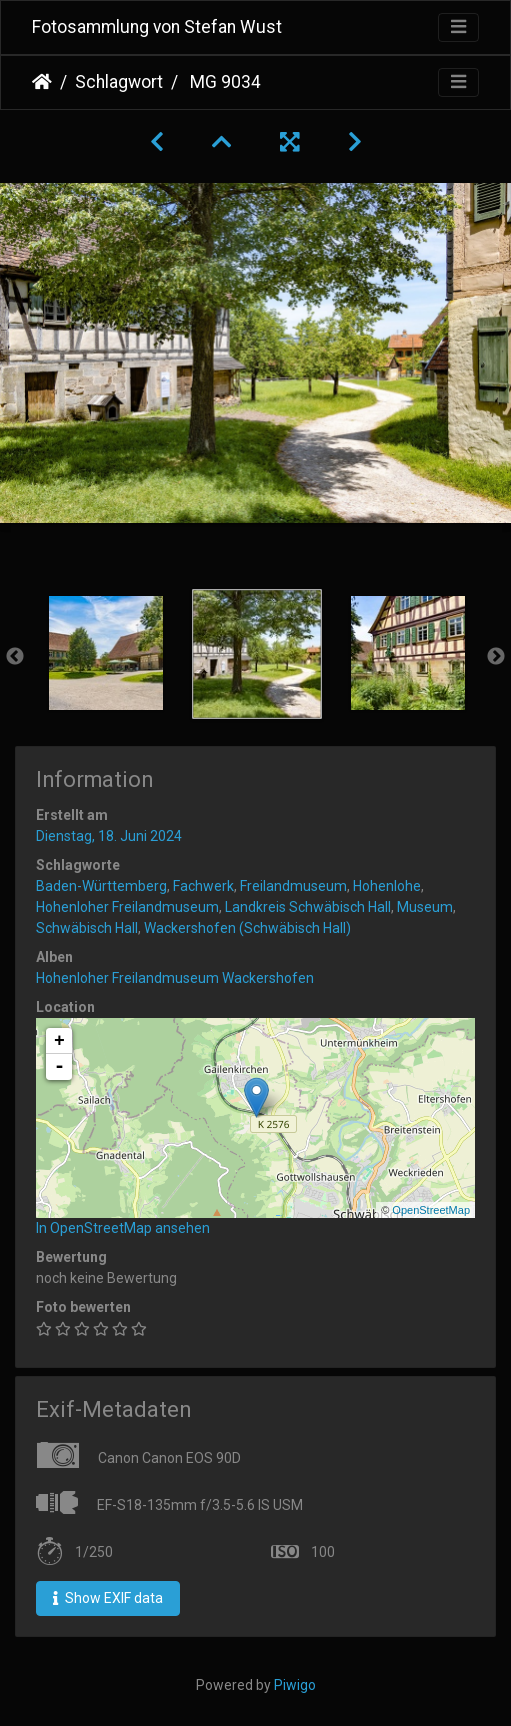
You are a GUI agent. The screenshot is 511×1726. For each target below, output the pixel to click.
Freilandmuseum (293, 886)
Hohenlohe (387, 886)
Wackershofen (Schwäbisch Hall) (247, 928)
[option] (105, 653)
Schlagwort (119, 82)
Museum (425, 907)
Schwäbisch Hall (87, 928)
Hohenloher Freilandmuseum (127, 907)
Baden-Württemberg (101, 886)
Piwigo (295, 1685)
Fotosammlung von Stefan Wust (157, 27)
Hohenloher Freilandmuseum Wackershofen (175, 978)
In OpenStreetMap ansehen (123, 1228)
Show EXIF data (108, 1598)
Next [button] (496, 657)
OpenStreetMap (431, 1210)
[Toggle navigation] (458, 27)
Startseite (42, 82)
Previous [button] (15, 657)
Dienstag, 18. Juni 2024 (109, 836)
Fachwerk (203, 886)
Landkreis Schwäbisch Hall (308, 907)
